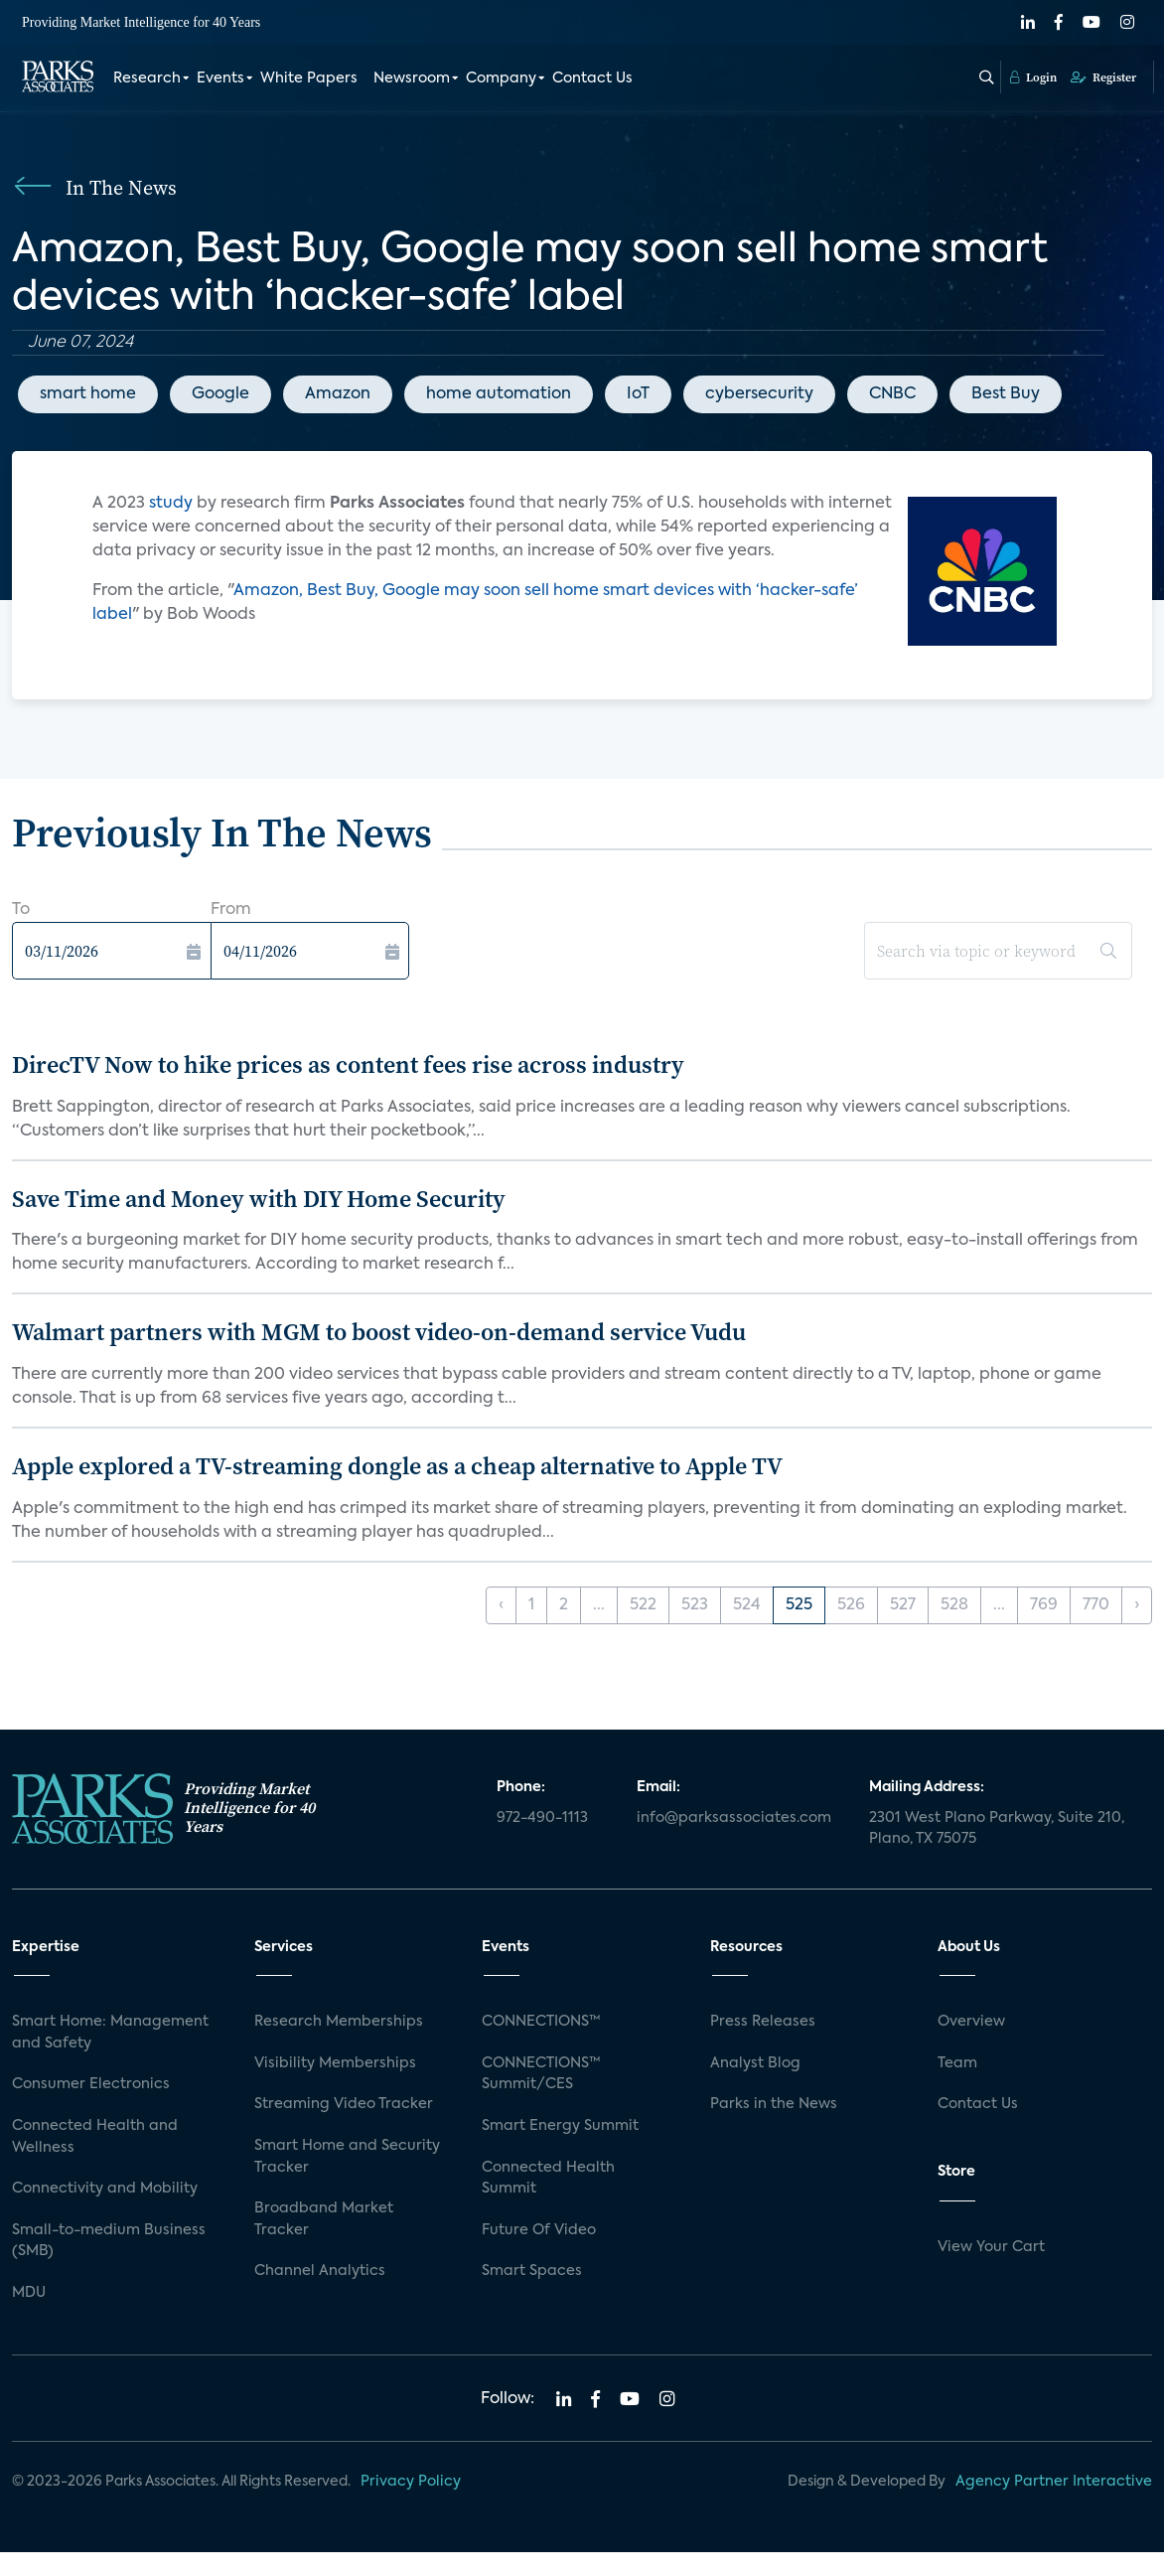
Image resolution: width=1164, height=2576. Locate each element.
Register (1103, 76)
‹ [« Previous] (501, 1605)
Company (501, 77)
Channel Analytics (319, 2271)
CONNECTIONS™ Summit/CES (541, 2074)
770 (1096, 1605)
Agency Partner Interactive (1053, 2482)
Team (957, 2063)
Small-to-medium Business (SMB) (109, 2241)
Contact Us (592, 77)
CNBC (892, 394)
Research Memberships (338, 2022)
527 (903, 1605)
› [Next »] (1136, 1605)
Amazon (337, 394)
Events (220, 77)
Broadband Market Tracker (323, 2219)
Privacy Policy (411, 2482)
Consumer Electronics (91, 2084)
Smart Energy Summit (560, 2126)
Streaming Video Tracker (343, 2104)
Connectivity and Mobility (105, 2189)
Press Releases (762, 2022)
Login (1033, 76)
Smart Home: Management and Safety (110, 2032)
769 (1044, 1605)
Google (220, 394)
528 (954, 1605)
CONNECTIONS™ (541, 2022)
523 (694, 1605)
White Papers (309, 77)
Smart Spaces (532, 2271)
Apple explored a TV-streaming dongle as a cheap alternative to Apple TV (397, 1465)
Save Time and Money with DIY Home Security (259, 1198)
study (173, 504)
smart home (88, 394)
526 (851, 1605)
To (21, 910)
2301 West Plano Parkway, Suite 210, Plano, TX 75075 (996, 1829)
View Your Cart (991, 2247)
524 (747, 1605)
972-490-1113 (542, 1818)
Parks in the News (773, 2104)
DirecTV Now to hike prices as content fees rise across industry (348, 1064)
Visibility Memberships (335, 2063)
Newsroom (411, 77)
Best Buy (1005, 394)
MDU (29, 2293)
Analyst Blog (755, 2063)
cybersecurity (759, 394)
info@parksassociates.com (734, 1818)
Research (147, 77)
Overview (971, 2022)
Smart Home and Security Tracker (347, 2157)
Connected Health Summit (548, 2179)
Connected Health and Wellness (95, 2137)
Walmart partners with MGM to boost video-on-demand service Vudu (379, 1331)
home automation (498, 394)
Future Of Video (539, 2230)
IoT (638, 394)
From (231, 910)
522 (643, 1605)
